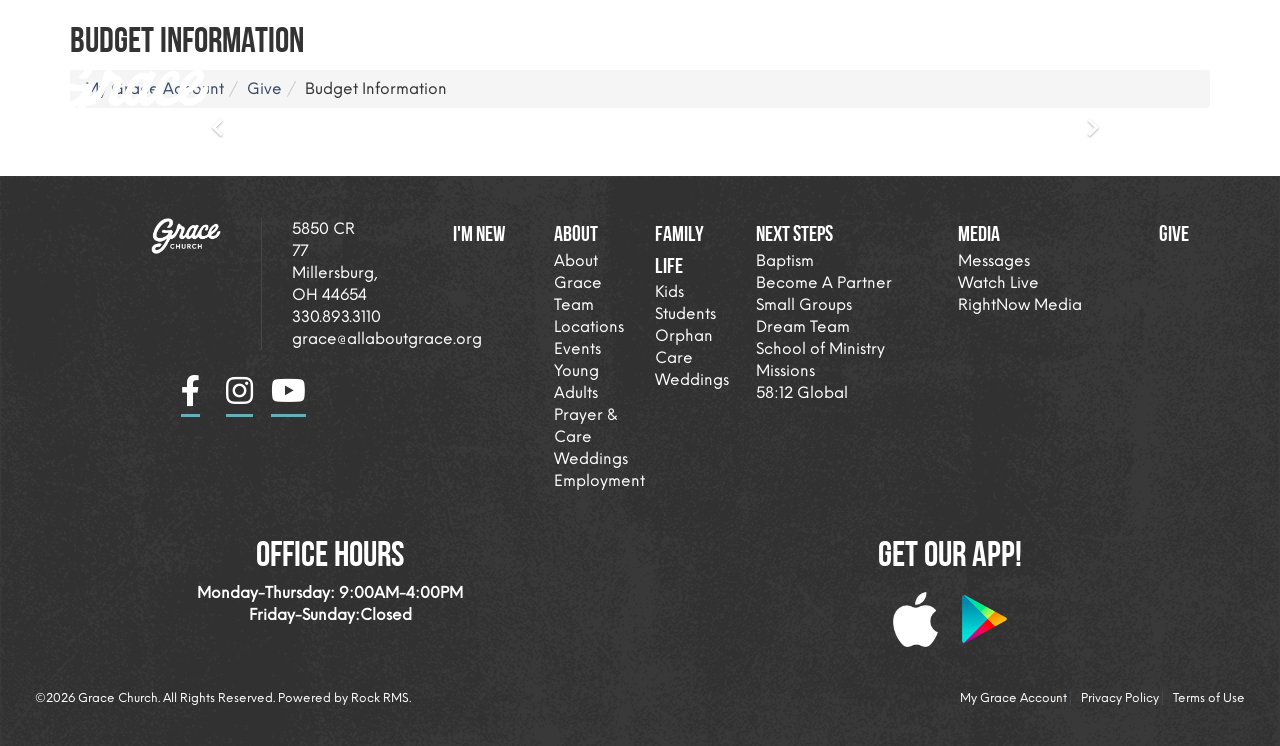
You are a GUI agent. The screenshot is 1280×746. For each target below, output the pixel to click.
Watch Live (998, 282)
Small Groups (804, 304)
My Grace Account (1013, 698)
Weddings (591, 458)
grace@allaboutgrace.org (387, 338)
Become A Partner (824, 282)
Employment (599, 480)
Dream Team (803, 326)
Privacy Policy (1120, 698)
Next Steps (949, 24)
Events (577, 348)
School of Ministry (820, 348)
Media (1067, 24)
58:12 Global (802, 392)
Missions (785, 370)
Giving (1171, 24)
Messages (994, 260)
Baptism (785, 260)
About (694, 24)
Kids (669, 291)
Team (574, 304)
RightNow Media (1020, 304)
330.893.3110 (336, 316)
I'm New (595, 24)
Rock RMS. (381, 698)
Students (685, 313)
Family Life (814, 24)
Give (1174, 233)
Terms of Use (1209, 698)
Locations (589, 326)
